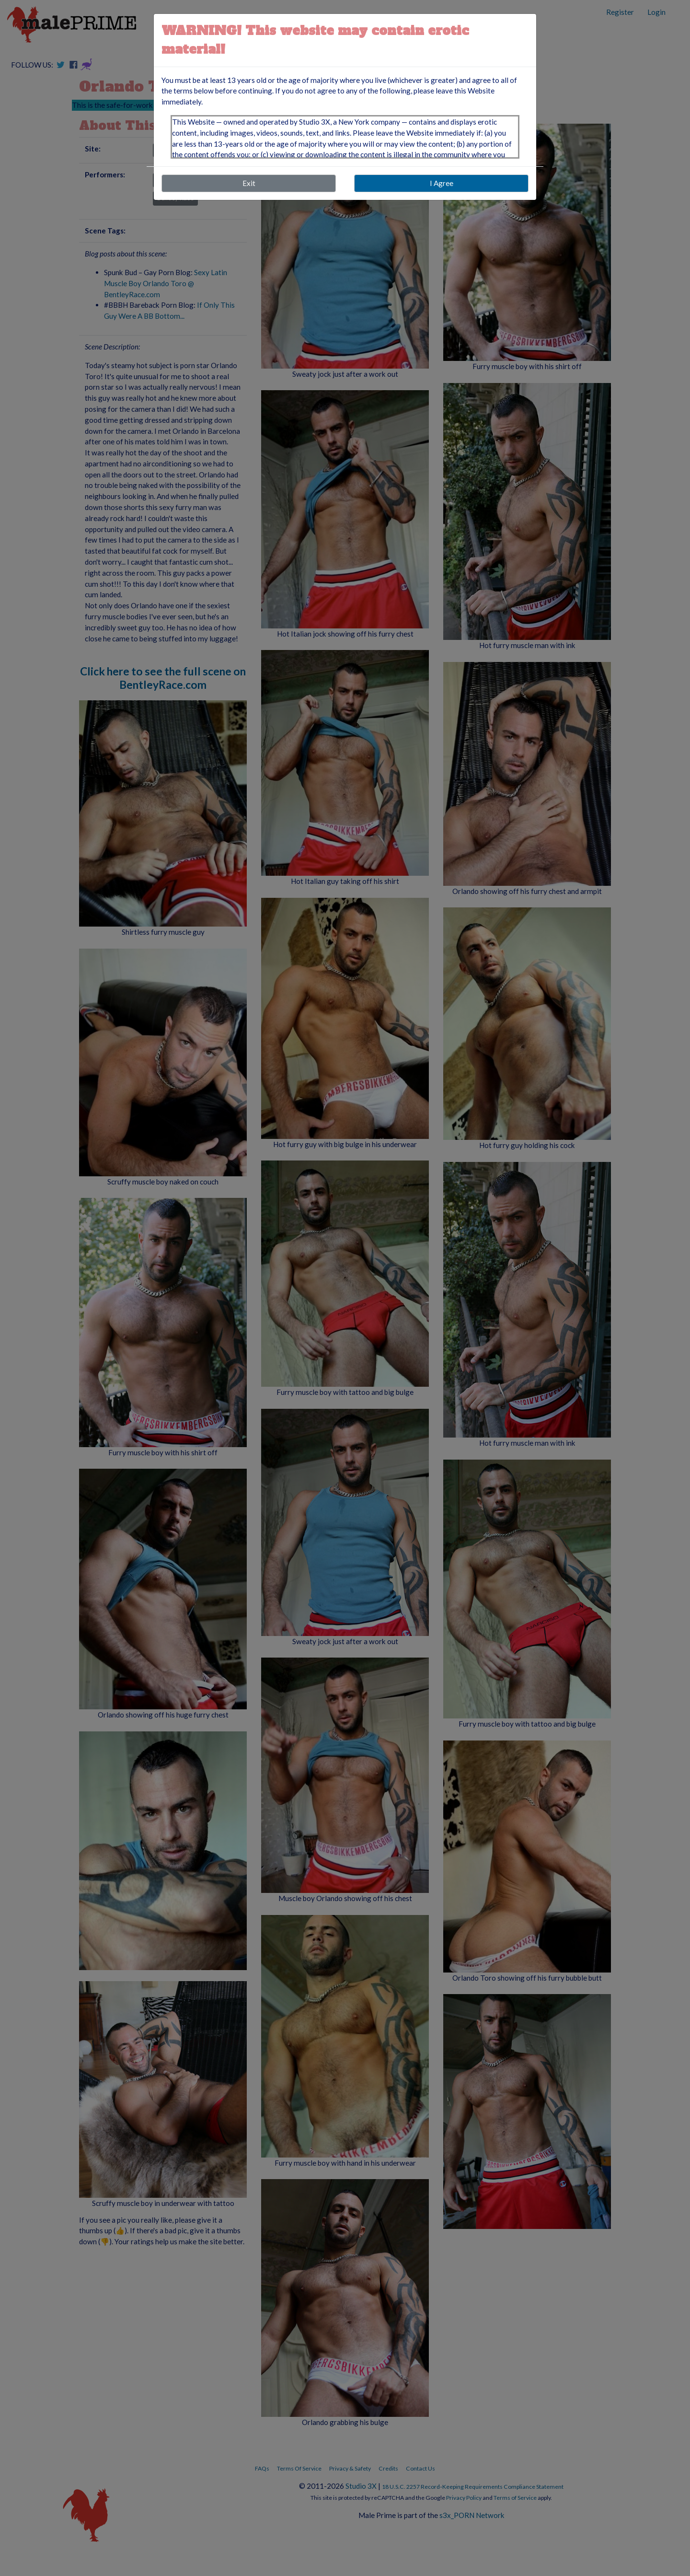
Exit (248, 183)
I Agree (441, 183)
